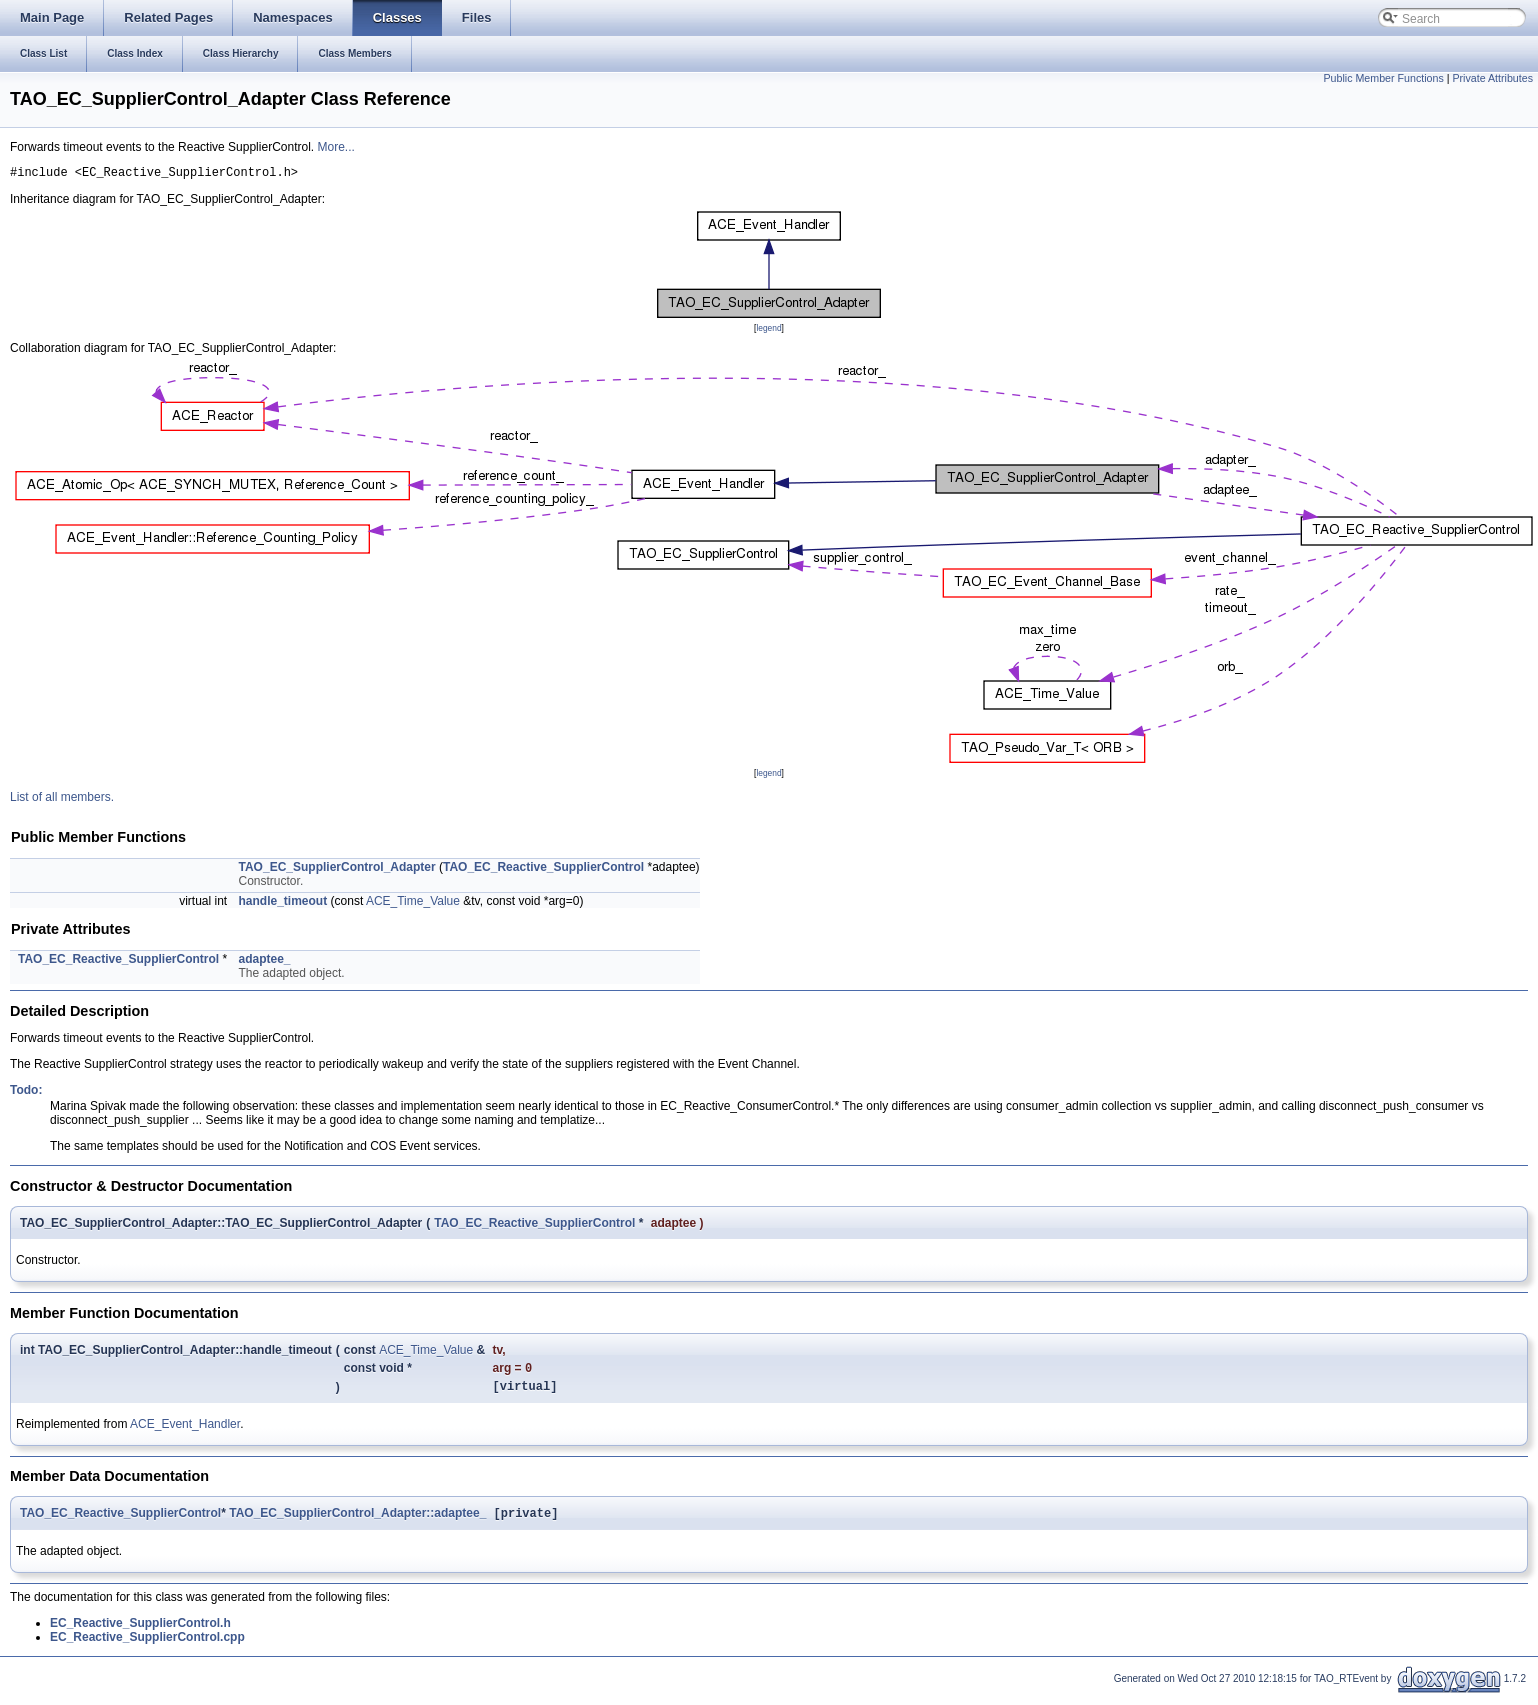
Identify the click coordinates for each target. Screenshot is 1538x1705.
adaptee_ (265, 962)
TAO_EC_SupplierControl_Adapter (337, 870)
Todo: (26, 1093)
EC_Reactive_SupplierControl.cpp (147, 1647)
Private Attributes (1492, 78)
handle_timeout (283, 904)
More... (335, 147)
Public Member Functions (1384, 78)
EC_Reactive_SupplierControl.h (140, 1633)
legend (768, 331)
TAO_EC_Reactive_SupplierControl (543, 870)
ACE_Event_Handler (185, 1432)
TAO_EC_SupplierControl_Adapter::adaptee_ (357, 1523)
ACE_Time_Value (413, 904)
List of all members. (62, 800)
